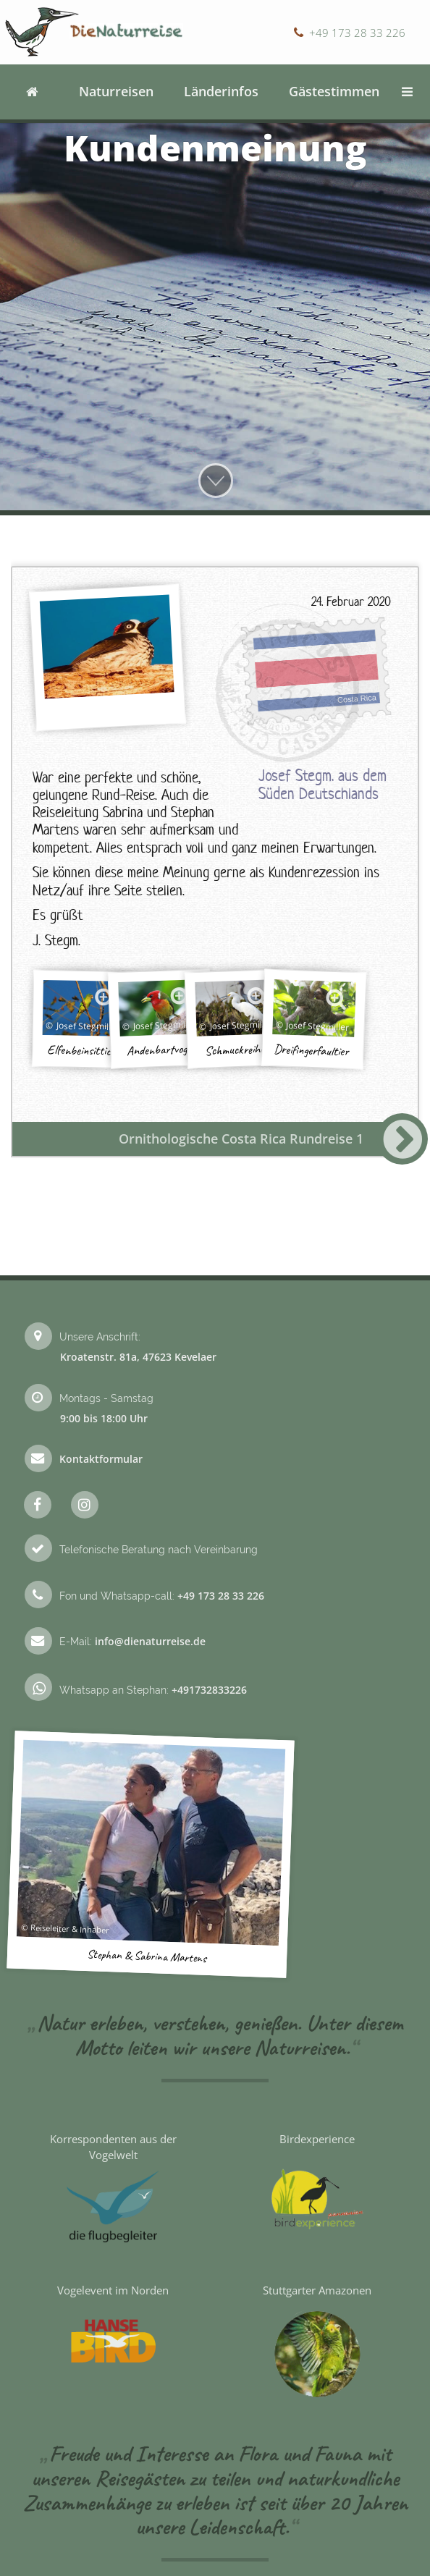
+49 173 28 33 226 (357, 32)
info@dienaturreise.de (150, 1641)
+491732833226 (209, 1690)
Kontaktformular (101, 1459)
